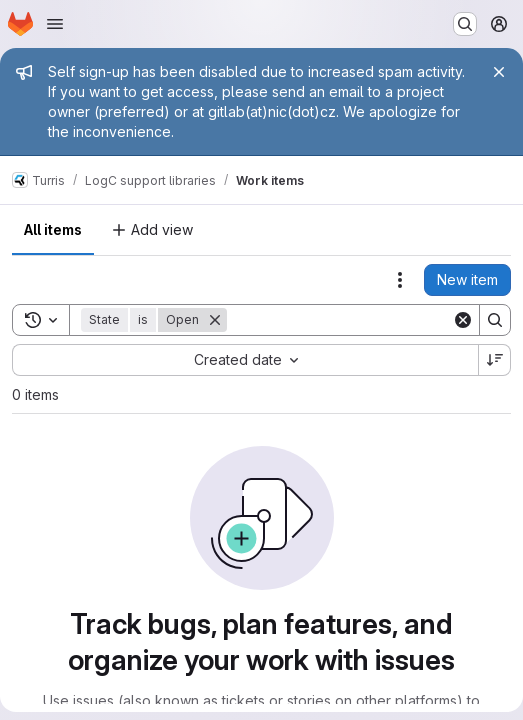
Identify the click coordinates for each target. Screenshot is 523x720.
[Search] (351, 320)
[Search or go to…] (465, 24)
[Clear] (463, 320)
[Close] (499, 72)
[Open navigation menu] (55, 24)
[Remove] (215, 320)
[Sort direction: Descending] (495, 360)
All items (53, 229)
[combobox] (245, 360)
